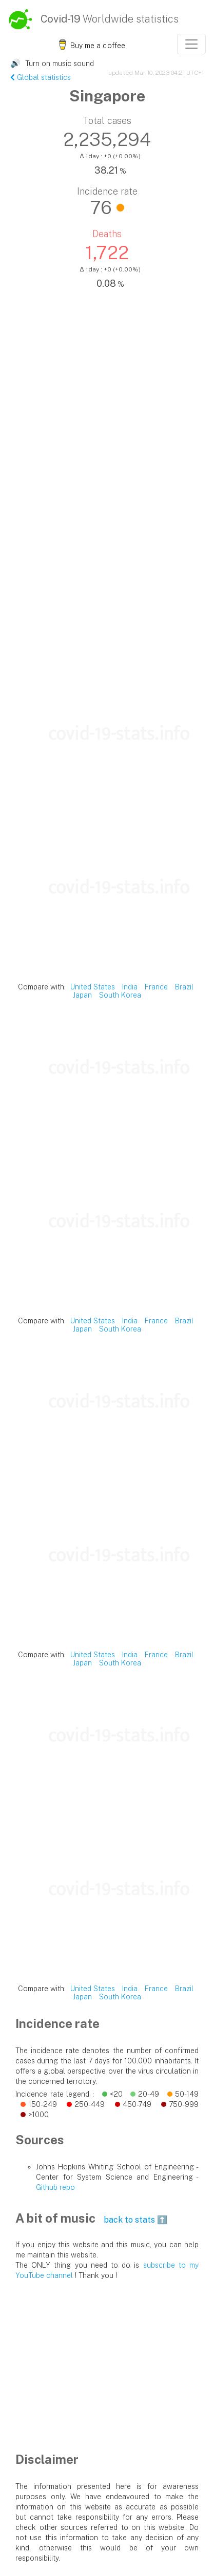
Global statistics (40, 77)
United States (92, 987)
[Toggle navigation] (191, 44)
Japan (82, 995)
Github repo (55, 2187)
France (156, 987)
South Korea (120, 995)
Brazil (184, 987)
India (130, 987)
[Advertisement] (107, 559)
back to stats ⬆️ (135, 2220)
